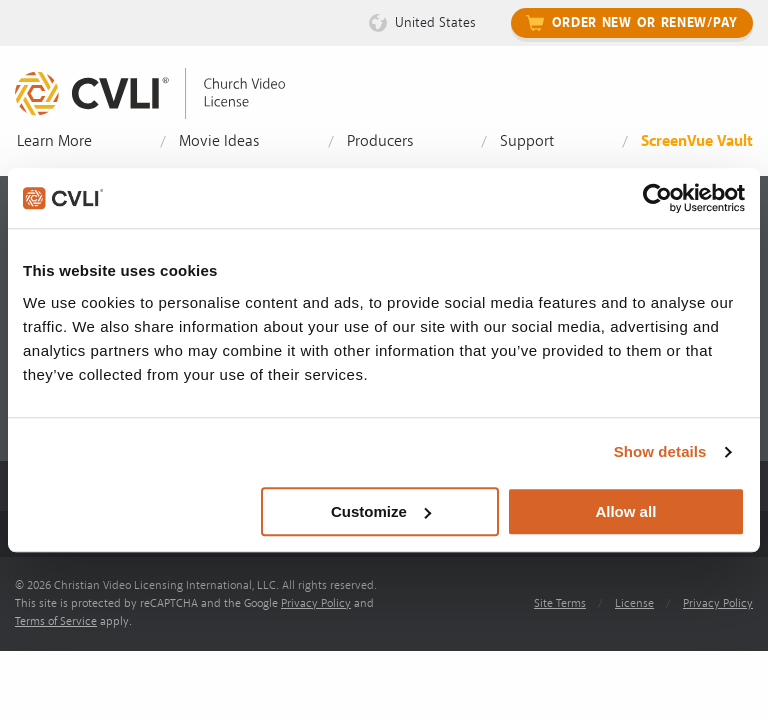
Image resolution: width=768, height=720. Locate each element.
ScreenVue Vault (697, 141)
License (634, 603)
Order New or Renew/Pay (645, 23)
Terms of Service (56, 621)
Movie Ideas (219, 141)
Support (527, 141)
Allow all (625, 511)
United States (435, 22)
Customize (381, 511)
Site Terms (560, 603)
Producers (380, 141)
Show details (660, 451)
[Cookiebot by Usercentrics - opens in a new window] (657, 198)
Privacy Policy (316, 603)
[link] (165, 93)
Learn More (54, 141)
